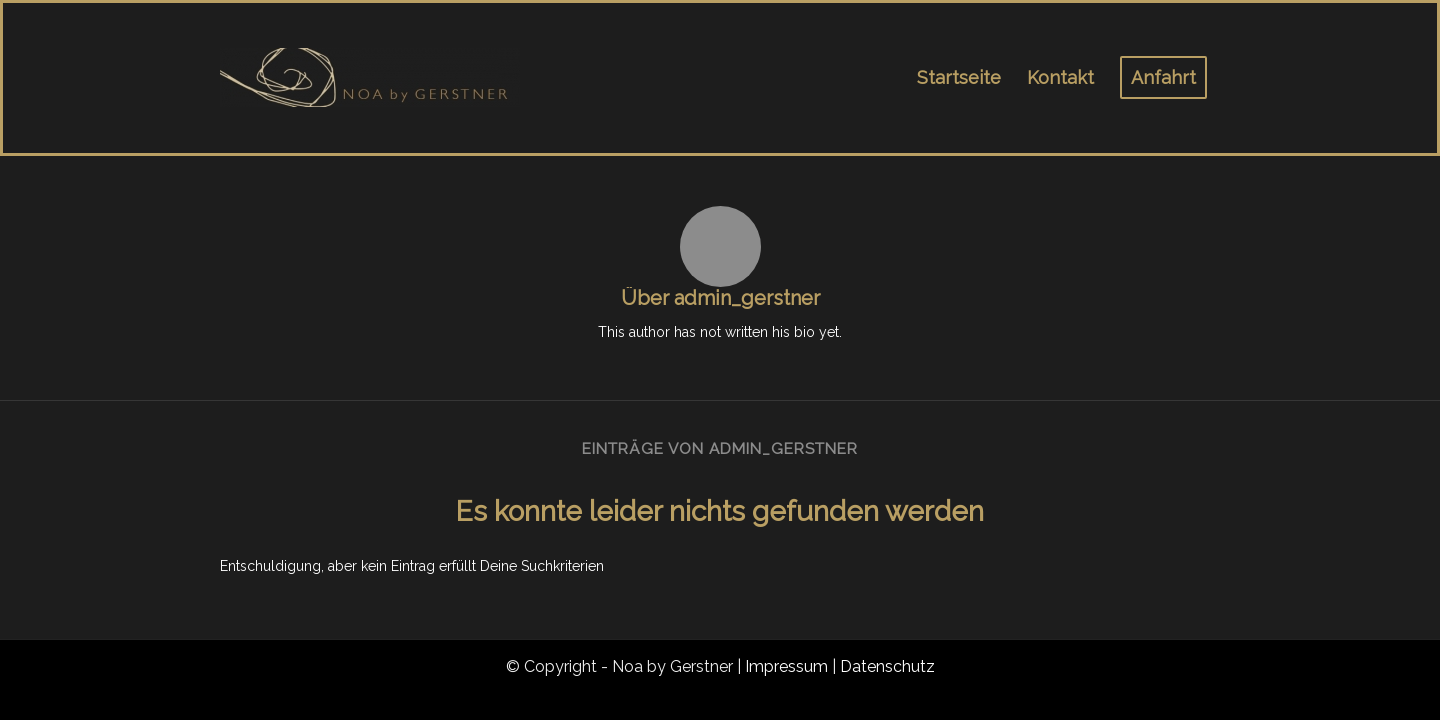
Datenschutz (887, 666)
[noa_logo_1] (370, 78)
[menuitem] (959, 78)
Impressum (786, 666)
